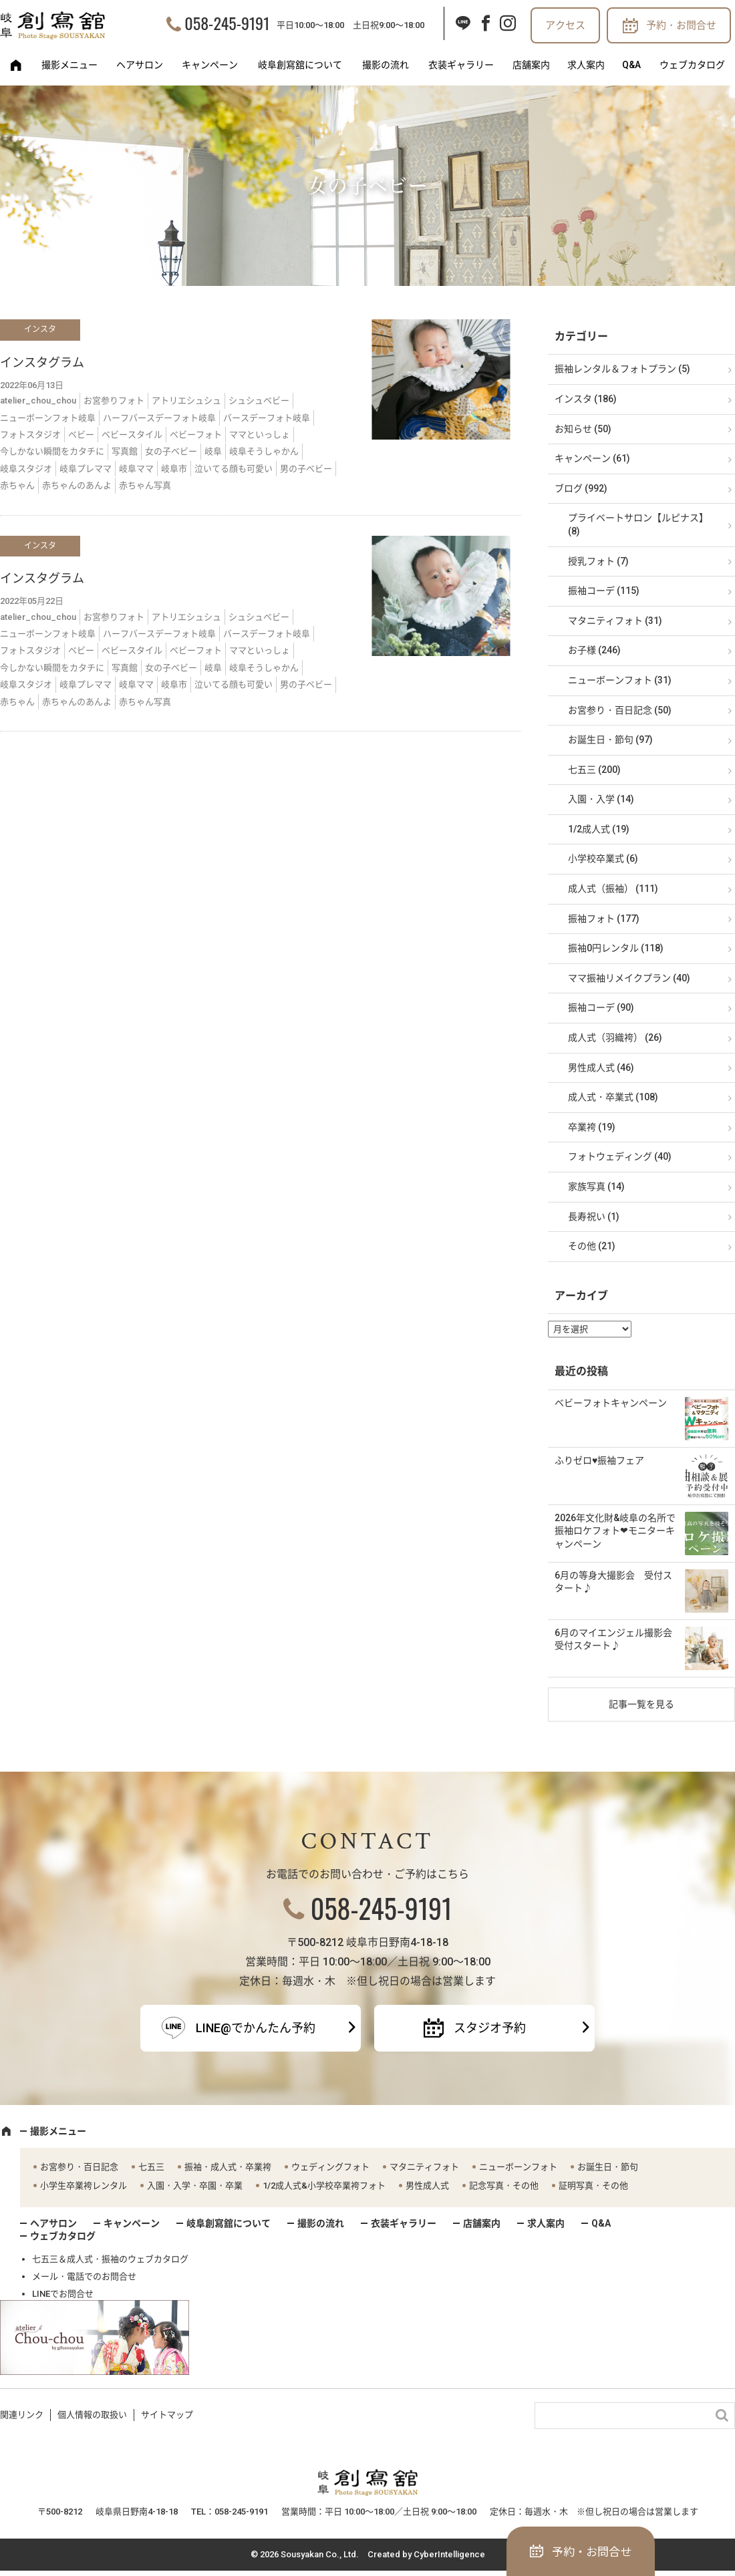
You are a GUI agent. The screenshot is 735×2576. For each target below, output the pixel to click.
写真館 (125, 451)
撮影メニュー (69, 64)
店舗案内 (531, 64)
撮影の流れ (385, 64)
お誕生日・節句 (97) (610, 739)
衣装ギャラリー (461, 64)
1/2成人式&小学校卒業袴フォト (324, 2186)
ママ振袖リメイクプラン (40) (629, 978)
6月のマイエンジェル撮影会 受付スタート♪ (618, 1639)
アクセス (565, 25)
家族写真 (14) (596, 1186)
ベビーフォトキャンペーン (611, 1403)
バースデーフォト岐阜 (266, 418)
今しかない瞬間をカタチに (52, 451)
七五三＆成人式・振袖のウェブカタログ (110, 2259)
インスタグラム (42, 362)
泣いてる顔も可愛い (233, 469)
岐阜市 (174, 469)
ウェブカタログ (692, 64)
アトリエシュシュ (186, 400)
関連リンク (21, 2415)
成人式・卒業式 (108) (613, 1097)
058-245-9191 (226, 23)
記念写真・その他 (504, 2186)
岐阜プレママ (85, 469)
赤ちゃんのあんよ (77, 485)
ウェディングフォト (330, 2167)
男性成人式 (427, 2186)
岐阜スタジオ (26, 469)
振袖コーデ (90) (601, 1007)
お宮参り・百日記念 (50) (620, 710)
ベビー (81, 435)
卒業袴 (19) (591, 1127)
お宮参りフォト (114, 400)
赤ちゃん (17, 485)
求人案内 (586, 64)
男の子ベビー (306, 469)
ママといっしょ (259, 435)
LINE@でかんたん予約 (255, 2028)
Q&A (631, 64)
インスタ (40, 329)
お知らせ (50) (583, 429)
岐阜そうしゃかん (264, 451)
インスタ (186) (586, 398)
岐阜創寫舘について (300, 64)
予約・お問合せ (681, 25)
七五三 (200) (594, 769)
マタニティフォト (424, 2167)
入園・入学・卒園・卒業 (195, 2186)
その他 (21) (591, 1246)
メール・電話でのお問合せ (84, 2276)
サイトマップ (167, 2415)
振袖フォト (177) (603, 918)
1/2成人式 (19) (598, 829)
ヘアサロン (139, 64)
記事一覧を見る (641, 1704)
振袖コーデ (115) (603, 590)
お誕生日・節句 (607, 2167)
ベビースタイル (132, 435)
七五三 (151, 2167)
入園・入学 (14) (601, 799)
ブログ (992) (581, 488)
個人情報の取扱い (92, 2415)
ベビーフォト (196, 435)
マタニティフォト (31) (615, 620)
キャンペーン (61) (592, 458)
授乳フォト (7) (598, 561)
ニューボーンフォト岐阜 (48, 418)
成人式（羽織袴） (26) (615, 1037)
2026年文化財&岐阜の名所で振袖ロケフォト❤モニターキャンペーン (615, 1530)
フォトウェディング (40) (620, 1156)
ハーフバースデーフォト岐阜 (159, 418)
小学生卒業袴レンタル (83, 2186)
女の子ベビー (171, 451)
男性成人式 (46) (601, 1067)
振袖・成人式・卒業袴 (227, 2167)
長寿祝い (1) (593, 1216)
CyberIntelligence (449, 2554)
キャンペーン (210, 64)
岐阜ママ (136, 469)
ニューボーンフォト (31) (620, 680)
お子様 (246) (594, 650)
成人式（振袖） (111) (613, 888)
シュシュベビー (259, 400)
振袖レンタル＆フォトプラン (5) (622, 368)
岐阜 (213, 451)
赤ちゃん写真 (145, 485)
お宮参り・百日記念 (79, 2167)
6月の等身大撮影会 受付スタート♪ (613, 1582)
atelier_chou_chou (38, 400)
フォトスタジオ (30, 435)
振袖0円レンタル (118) (616, 948)
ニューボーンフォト (518, 2167)
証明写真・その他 (593, 2186)
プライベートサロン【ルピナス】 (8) (638, 524)
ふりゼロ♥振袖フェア (599, 1460)
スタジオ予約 (490, 2028)
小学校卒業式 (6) (603, 858)
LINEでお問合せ (63, 2294)
